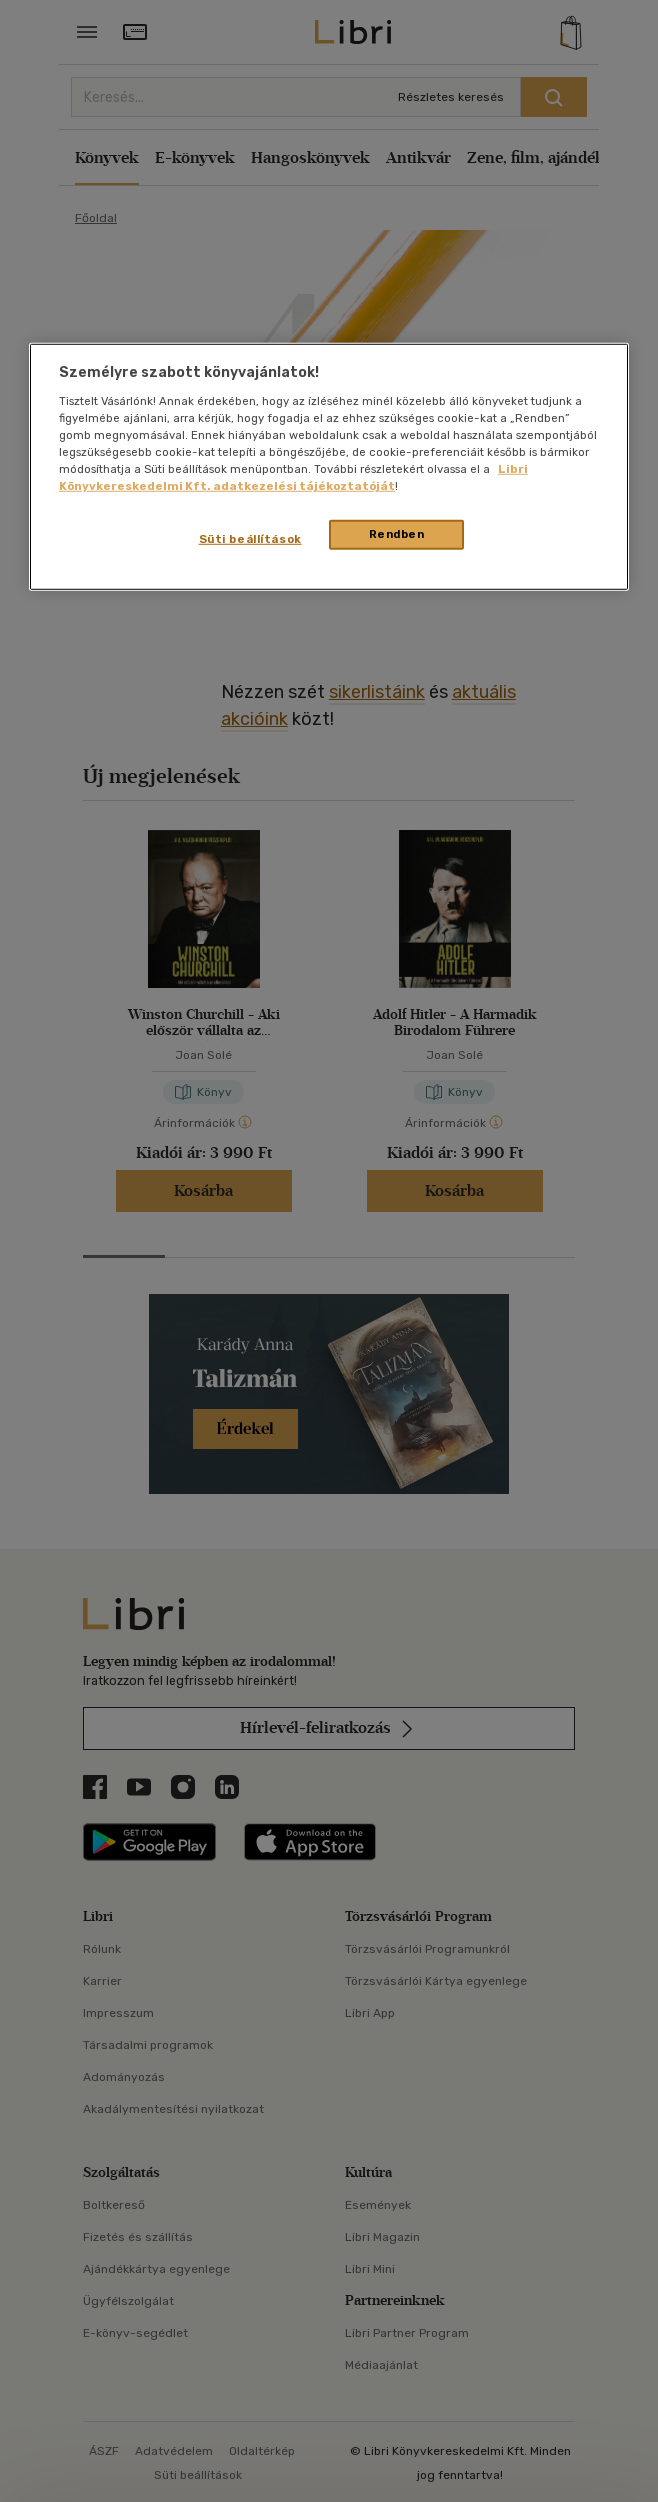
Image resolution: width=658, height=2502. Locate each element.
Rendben (397, 534)
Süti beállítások (250, 539)
